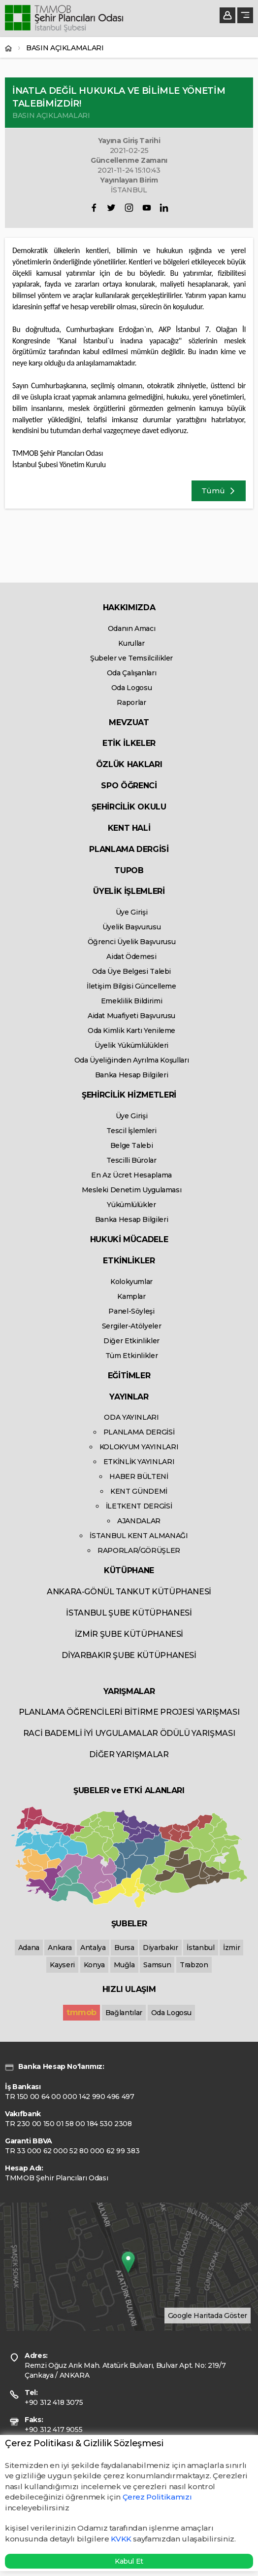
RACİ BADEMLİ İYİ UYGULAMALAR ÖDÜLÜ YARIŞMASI (129, 1733)
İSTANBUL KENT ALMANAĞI (139, 1535)
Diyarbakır (160, 1947)
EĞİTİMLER (129, 1375)
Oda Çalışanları (132, 672)
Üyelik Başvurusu (131, 926)
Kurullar (131, 643)
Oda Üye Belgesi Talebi (131, 971)
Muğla (124, 1964)
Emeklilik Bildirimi (131, 1000)
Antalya (93, 1947)
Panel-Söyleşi (131, 1311)
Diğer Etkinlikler (131, 1340)
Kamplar (131, 1296)
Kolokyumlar (131, 1281)
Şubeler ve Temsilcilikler (131, 658)
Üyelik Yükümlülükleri (131, 1045)
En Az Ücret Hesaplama (131, 1175)
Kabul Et (129, 2561)
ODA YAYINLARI (131, 1417)
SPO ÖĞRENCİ (129, 785)
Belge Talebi (131, 1145)
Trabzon (194, 1964)
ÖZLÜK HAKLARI (129, 764)
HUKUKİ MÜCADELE (129, 1239)
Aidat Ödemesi (131, 956)
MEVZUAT (129, 722)
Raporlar (131, 702)
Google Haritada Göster (207, 2315)
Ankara (59, 1947)
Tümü (218, 490)
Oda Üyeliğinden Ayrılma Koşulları (131, 1060)
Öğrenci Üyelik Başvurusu (132, 941)
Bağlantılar (123, 2012)
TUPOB (128, 870)
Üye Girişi (132, 912)
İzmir (231, 1947)
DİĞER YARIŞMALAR (128, 1754)
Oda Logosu (131, 687)
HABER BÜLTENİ (138, 1476)
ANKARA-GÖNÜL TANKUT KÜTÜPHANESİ (129, 1591)
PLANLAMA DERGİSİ (128, 849)
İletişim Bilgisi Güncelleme (131, 986)
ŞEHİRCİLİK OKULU (129, 806)
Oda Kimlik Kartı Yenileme (131, 1030)
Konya (94, 1964)
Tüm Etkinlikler (131, 1355)
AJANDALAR (139, 1520)
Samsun (157, 1964)
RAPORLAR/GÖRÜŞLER (138, 1550)
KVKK (121, 2538)
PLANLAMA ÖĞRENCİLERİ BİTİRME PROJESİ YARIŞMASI (129, 1712)
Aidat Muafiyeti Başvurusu (131, 1015)
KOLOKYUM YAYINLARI (139, 1446)
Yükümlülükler (131, 1204)
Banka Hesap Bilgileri (131, 1074)
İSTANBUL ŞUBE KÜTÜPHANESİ (129, 1613)
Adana (28, 1947)
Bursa (124, 1947)
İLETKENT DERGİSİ (139, 1506)
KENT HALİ (129, 828)
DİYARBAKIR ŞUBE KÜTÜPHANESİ (129, 1655)
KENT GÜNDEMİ (138, 1491)
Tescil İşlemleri (131, 1130)
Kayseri (62, 1964)
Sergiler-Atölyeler (131, 1326)
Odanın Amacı (132, 628)
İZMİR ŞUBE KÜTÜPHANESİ (129, 1634)
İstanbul (200, 1947)
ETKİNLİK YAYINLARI (139, 1461)
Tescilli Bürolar (131, 1160)
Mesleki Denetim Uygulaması (132, 1189)
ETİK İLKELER (129, 743)
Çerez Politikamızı (157, 2497)
